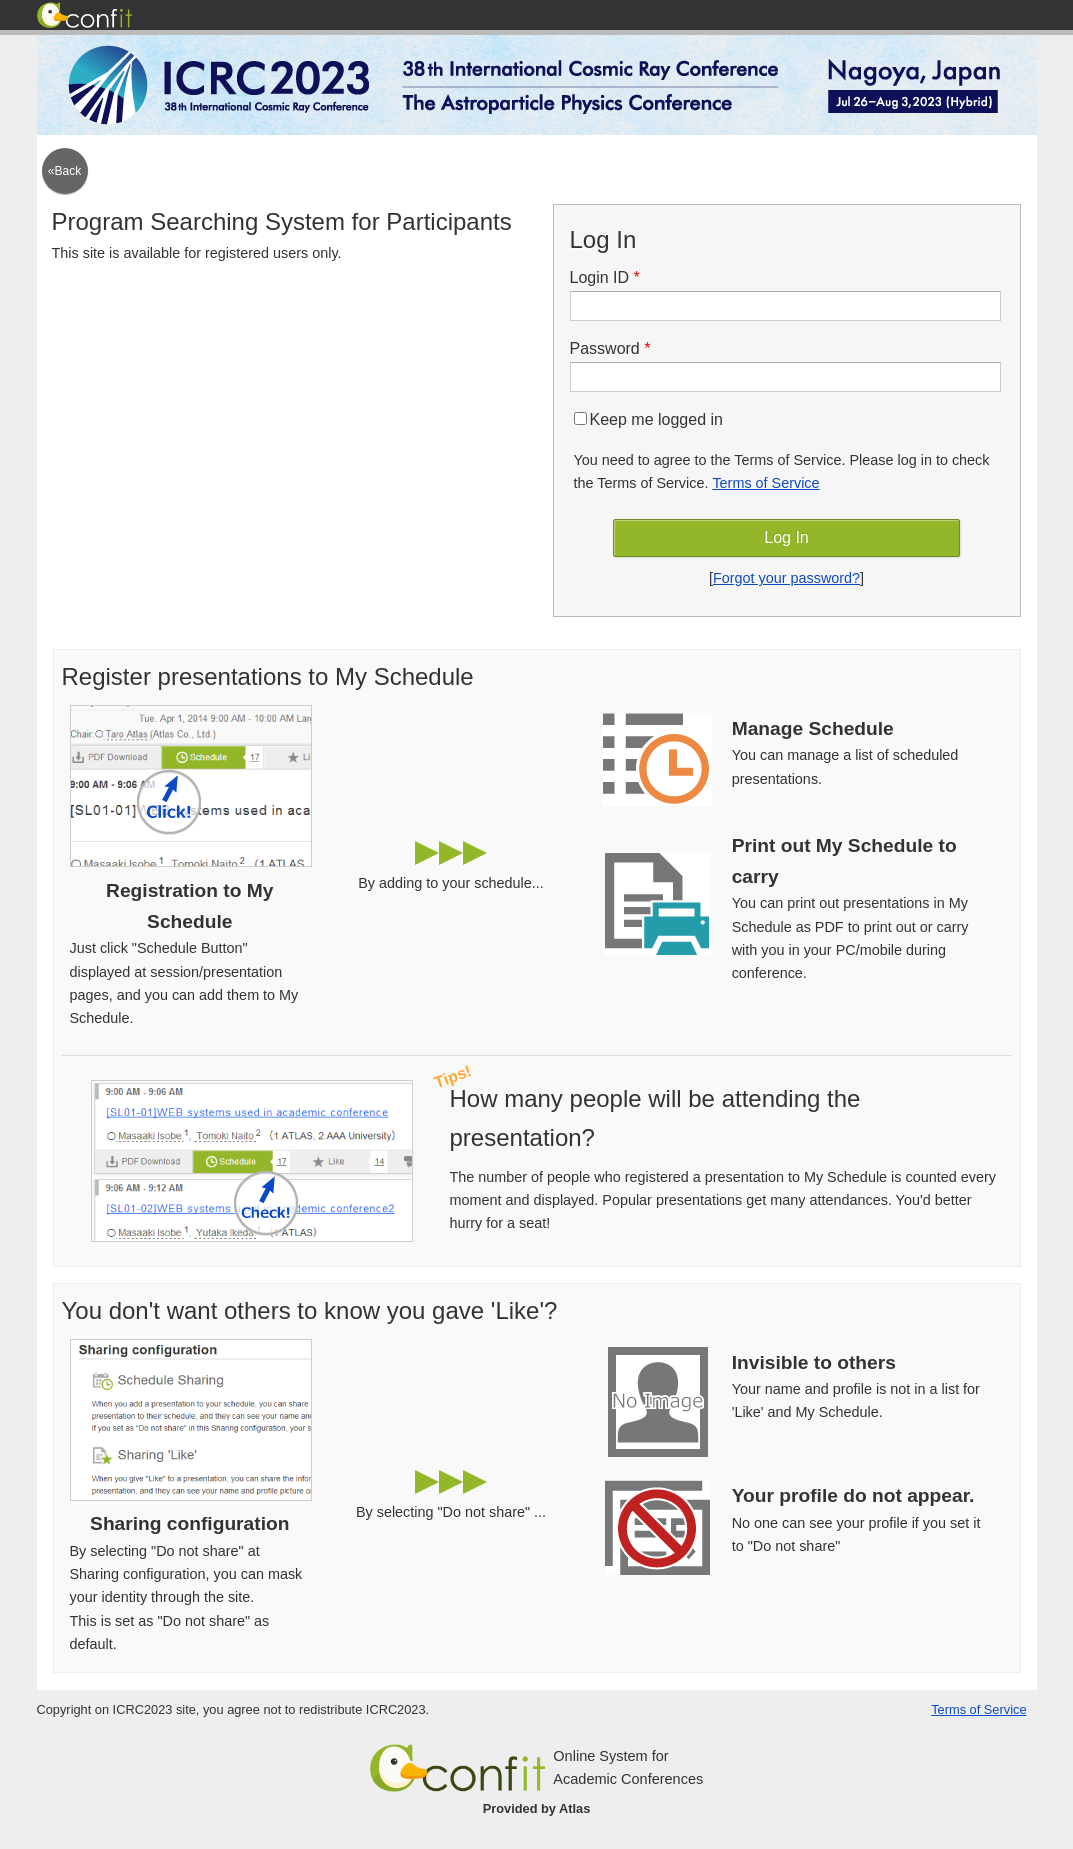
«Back (64, 171)
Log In (786, 537)
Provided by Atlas (537, 1808)
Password (617, 348)
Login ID (612, 277)
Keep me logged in (648, 419)
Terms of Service (765, 483)
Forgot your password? (786, 578)
